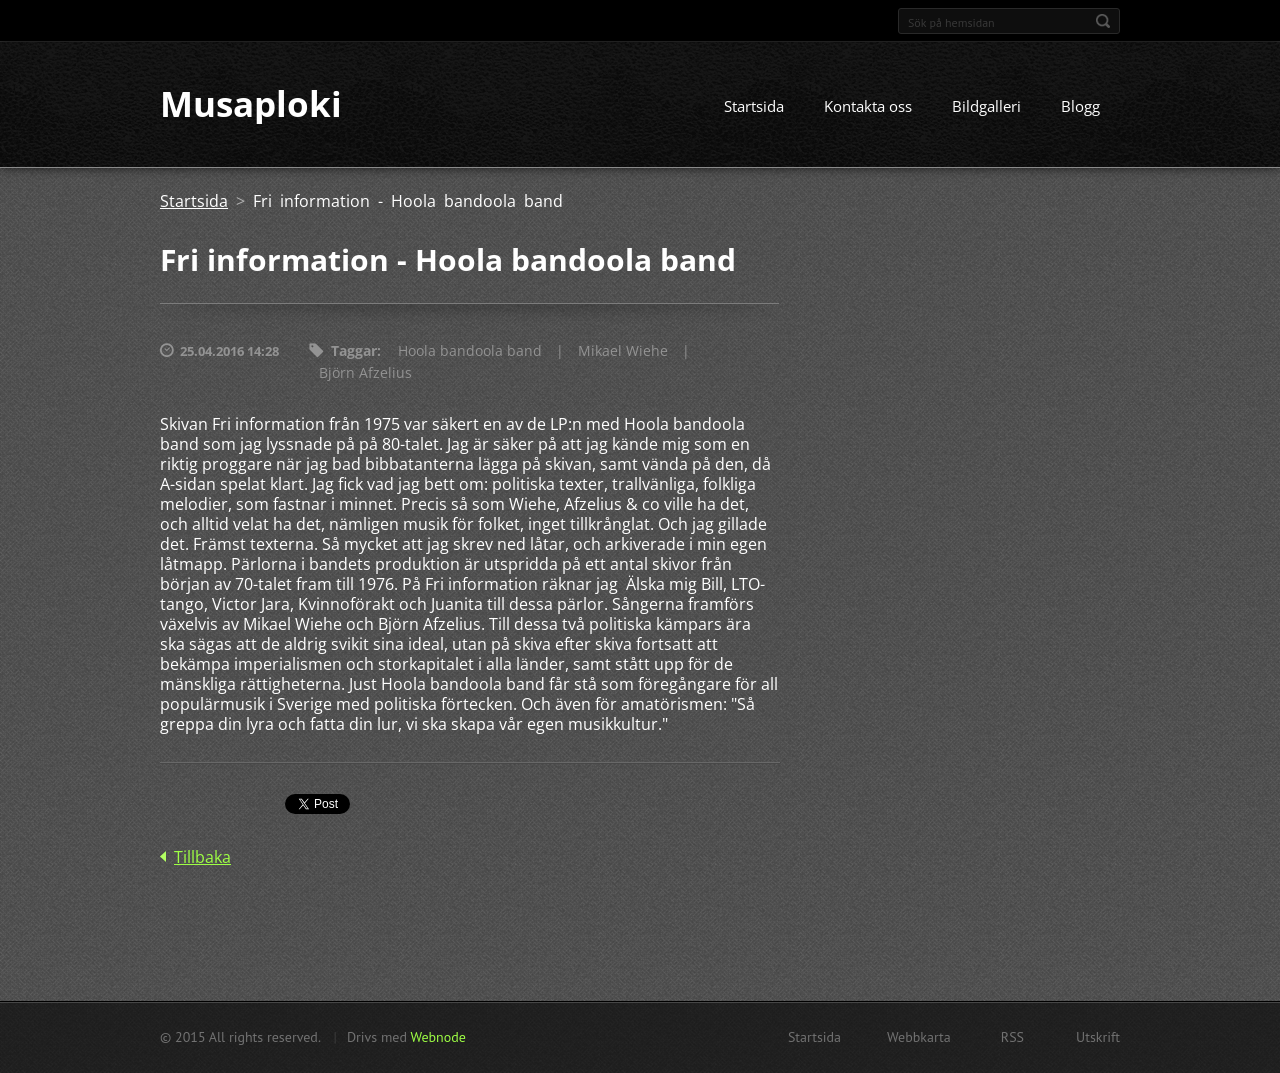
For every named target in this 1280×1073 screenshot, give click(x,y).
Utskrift (1098, 1037)
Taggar (354, 351)
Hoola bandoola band (470, 351)
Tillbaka (202, 858)
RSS (1012, 1037)
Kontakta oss (868, 107)
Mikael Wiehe (623, 351)
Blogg (1080, 107)
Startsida (754, 107)
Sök (1103, 21)
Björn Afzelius (365, 373)
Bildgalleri (986, 107)
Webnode (437, 1037)
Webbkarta (919, 1037)
